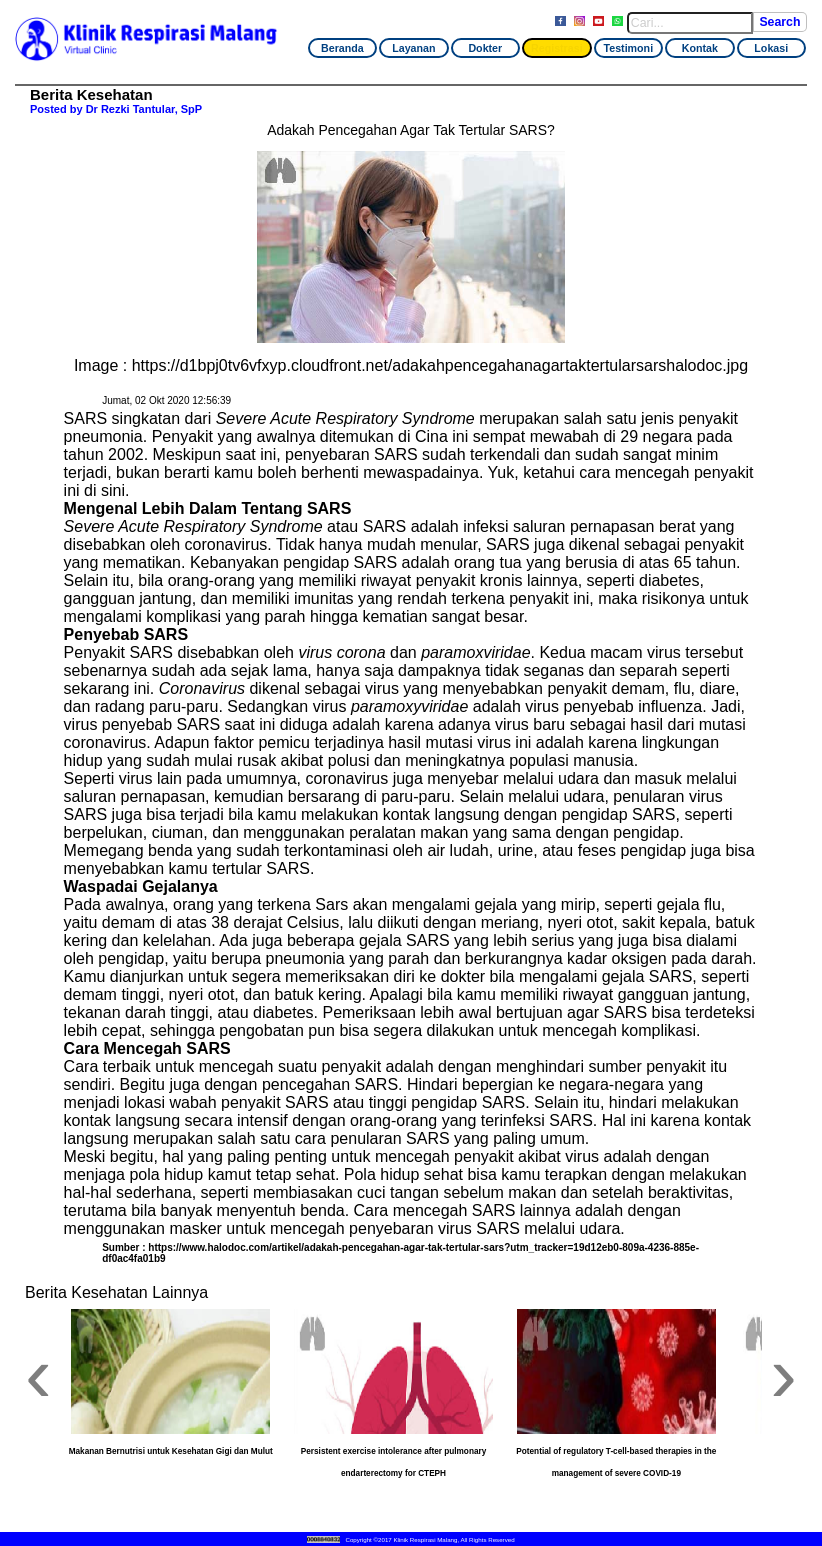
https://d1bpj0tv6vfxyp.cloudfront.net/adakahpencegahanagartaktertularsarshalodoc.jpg (440, 365)
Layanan (413, 48)
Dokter (485, 48)
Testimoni (628, 48)
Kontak (700, 48)
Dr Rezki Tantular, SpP (144, 109)
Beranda (342, 48)
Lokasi (771, 48)
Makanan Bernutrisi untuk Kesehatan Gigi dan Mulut (171, 1451)
